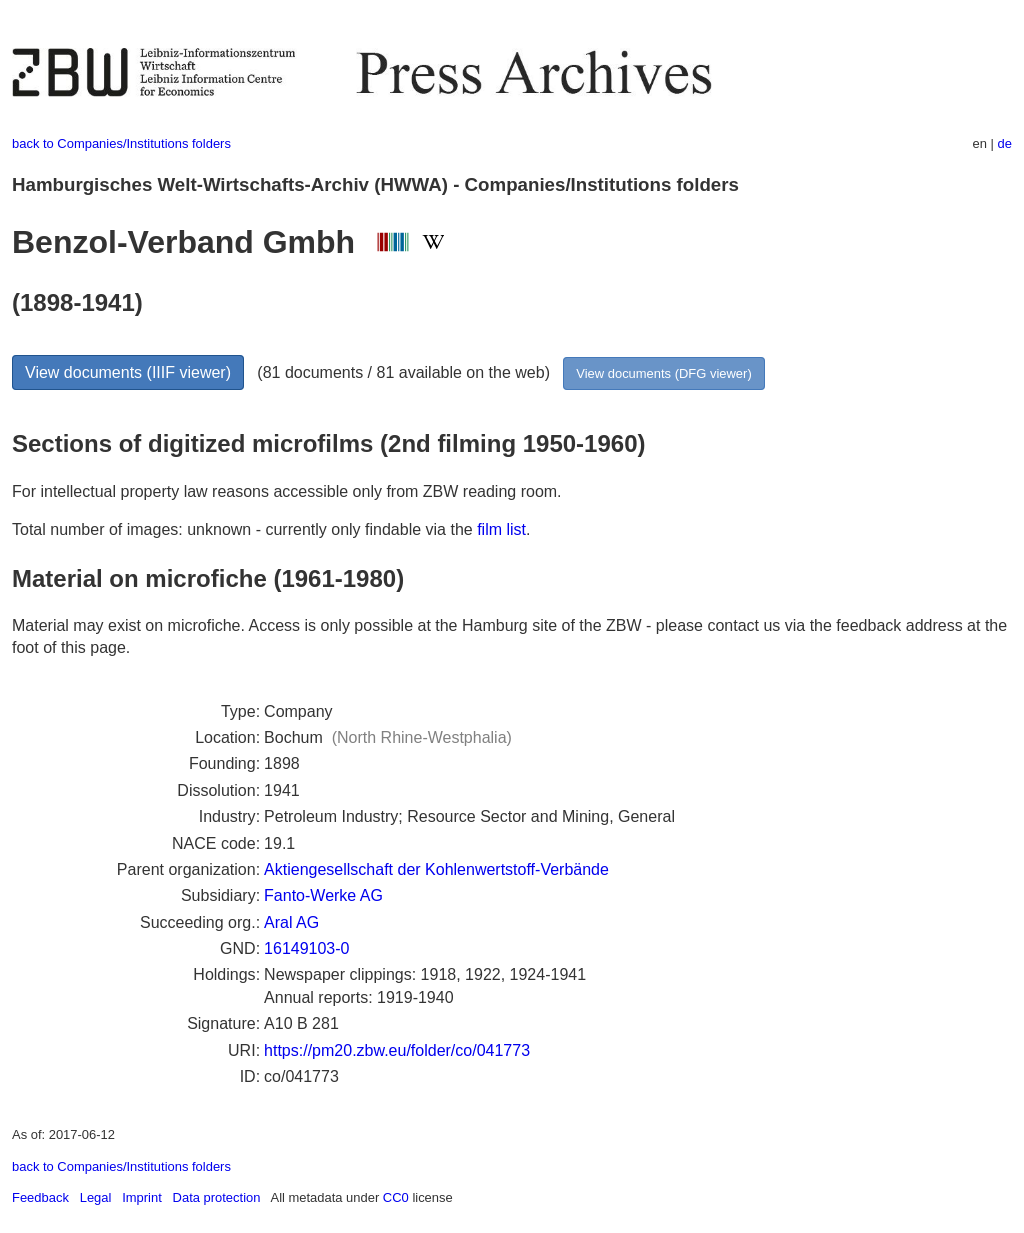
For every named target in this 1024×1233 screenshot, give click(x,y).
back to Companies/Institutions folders (121, 143)
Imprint (142, 1197)
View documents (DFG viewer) (663, 373)
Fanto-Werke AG (323, 895)
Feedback (40, 1197)
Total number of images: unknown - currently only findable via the (244, 529)
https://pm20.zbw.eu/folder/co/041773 (397, 1050)
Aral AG (291, 922)
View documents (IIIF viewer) (128, 372)
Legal (96, 1197)
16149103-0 (306, 948)
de (1005, 143)
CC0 (396, 1197)
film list (501, 529)
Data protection (217, 1197)
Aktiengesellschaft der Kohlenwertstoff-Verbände (436, 869)
